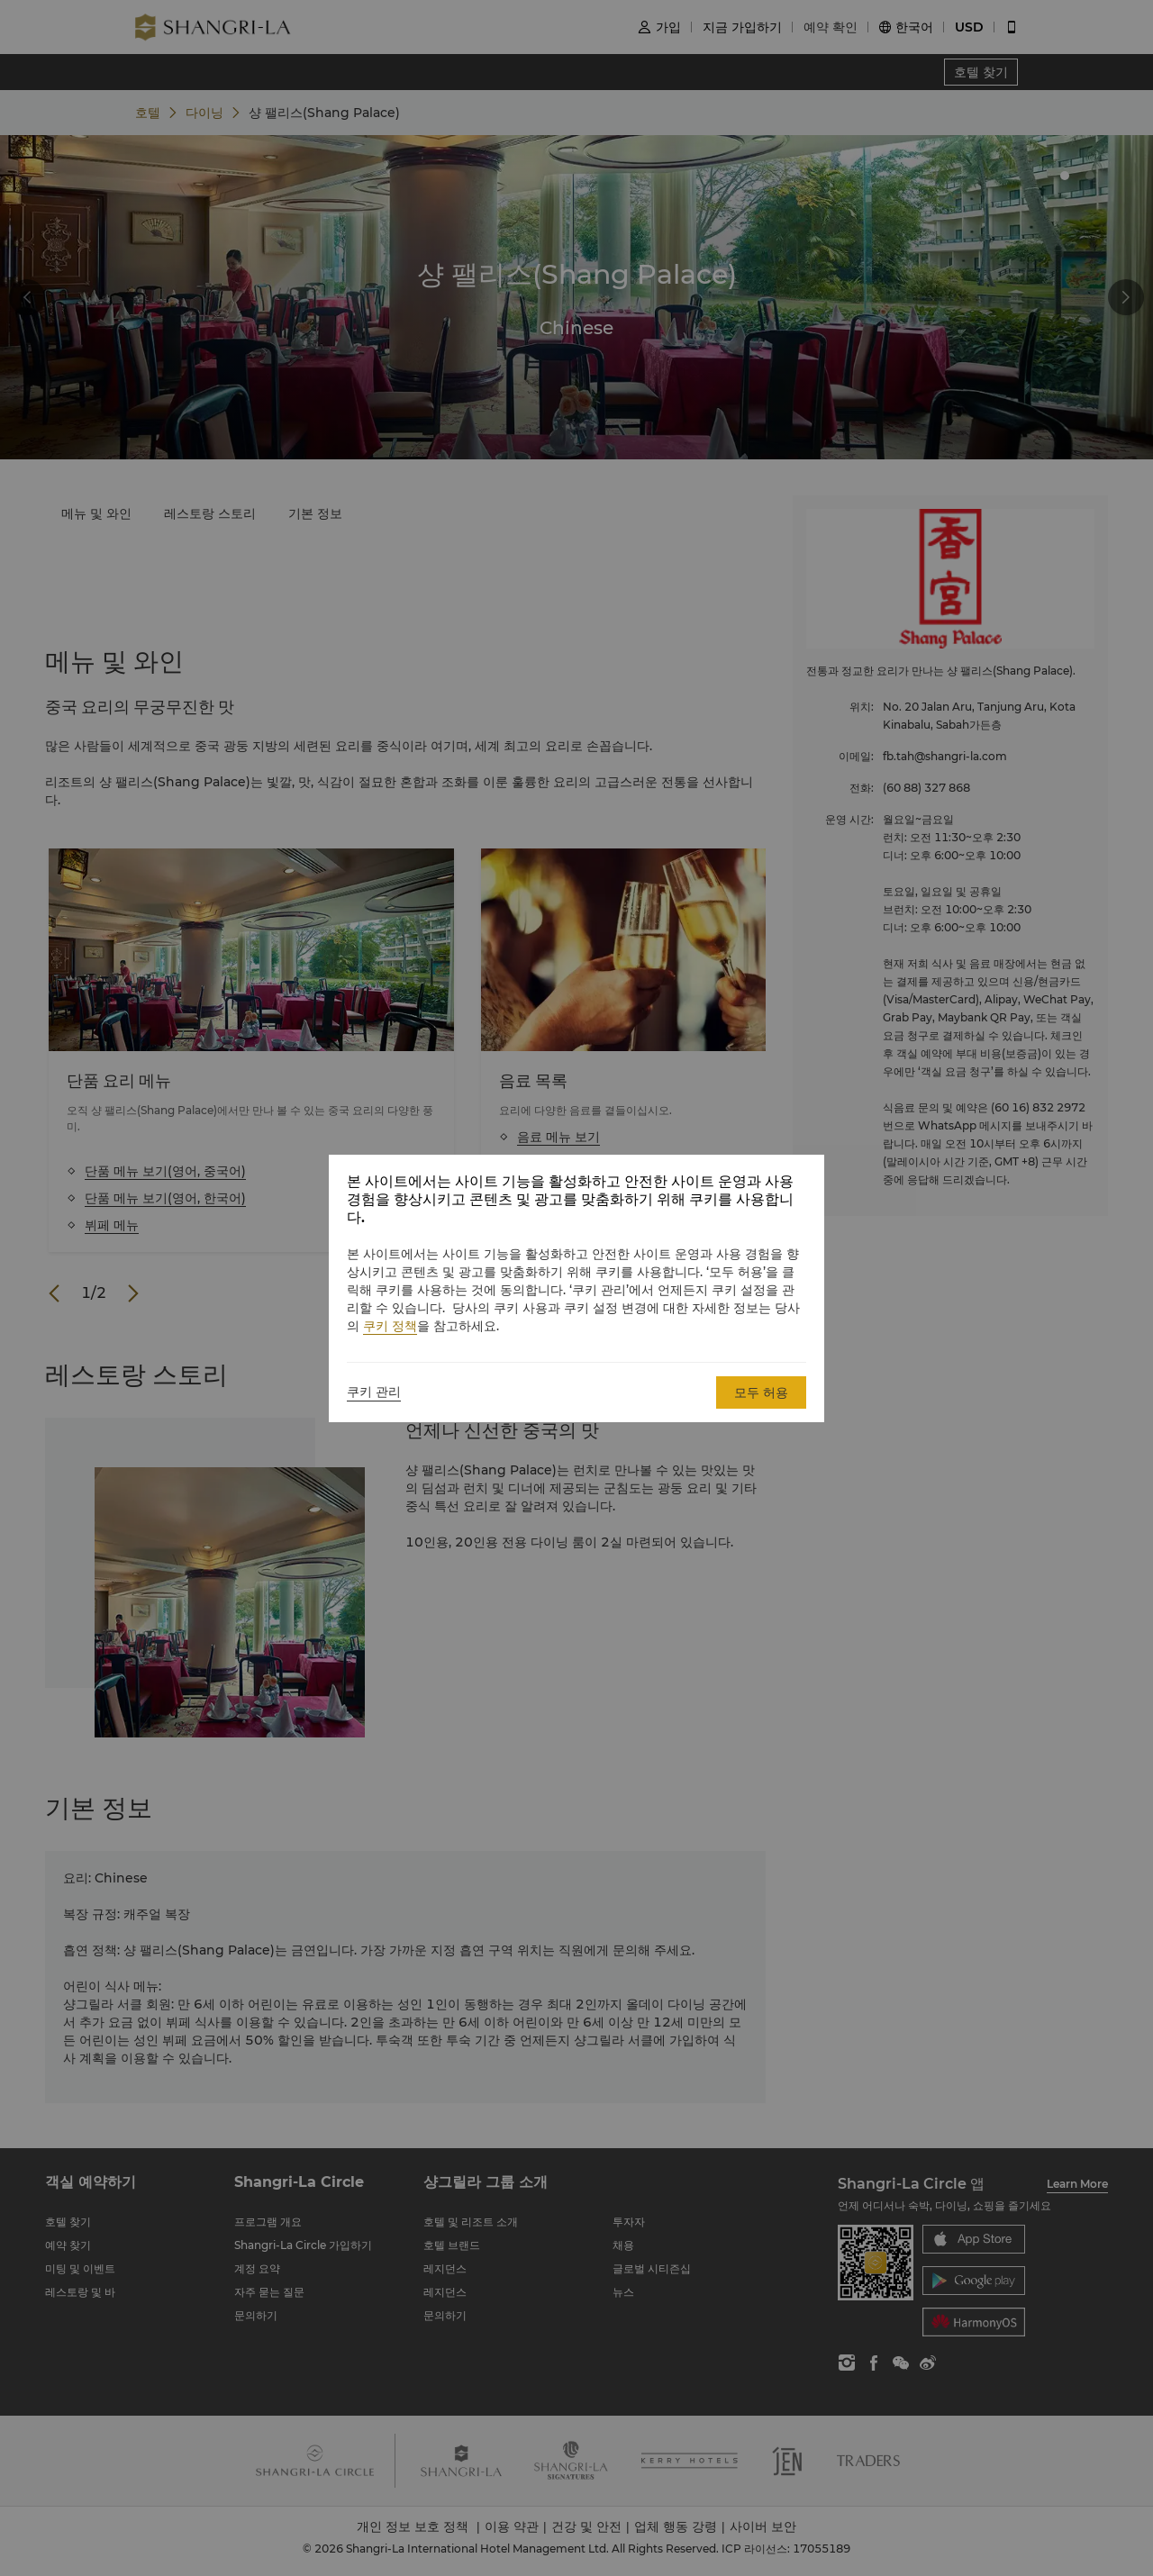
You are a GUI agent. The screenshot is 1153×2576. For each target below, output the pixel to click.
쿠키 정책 (390, 1326)
